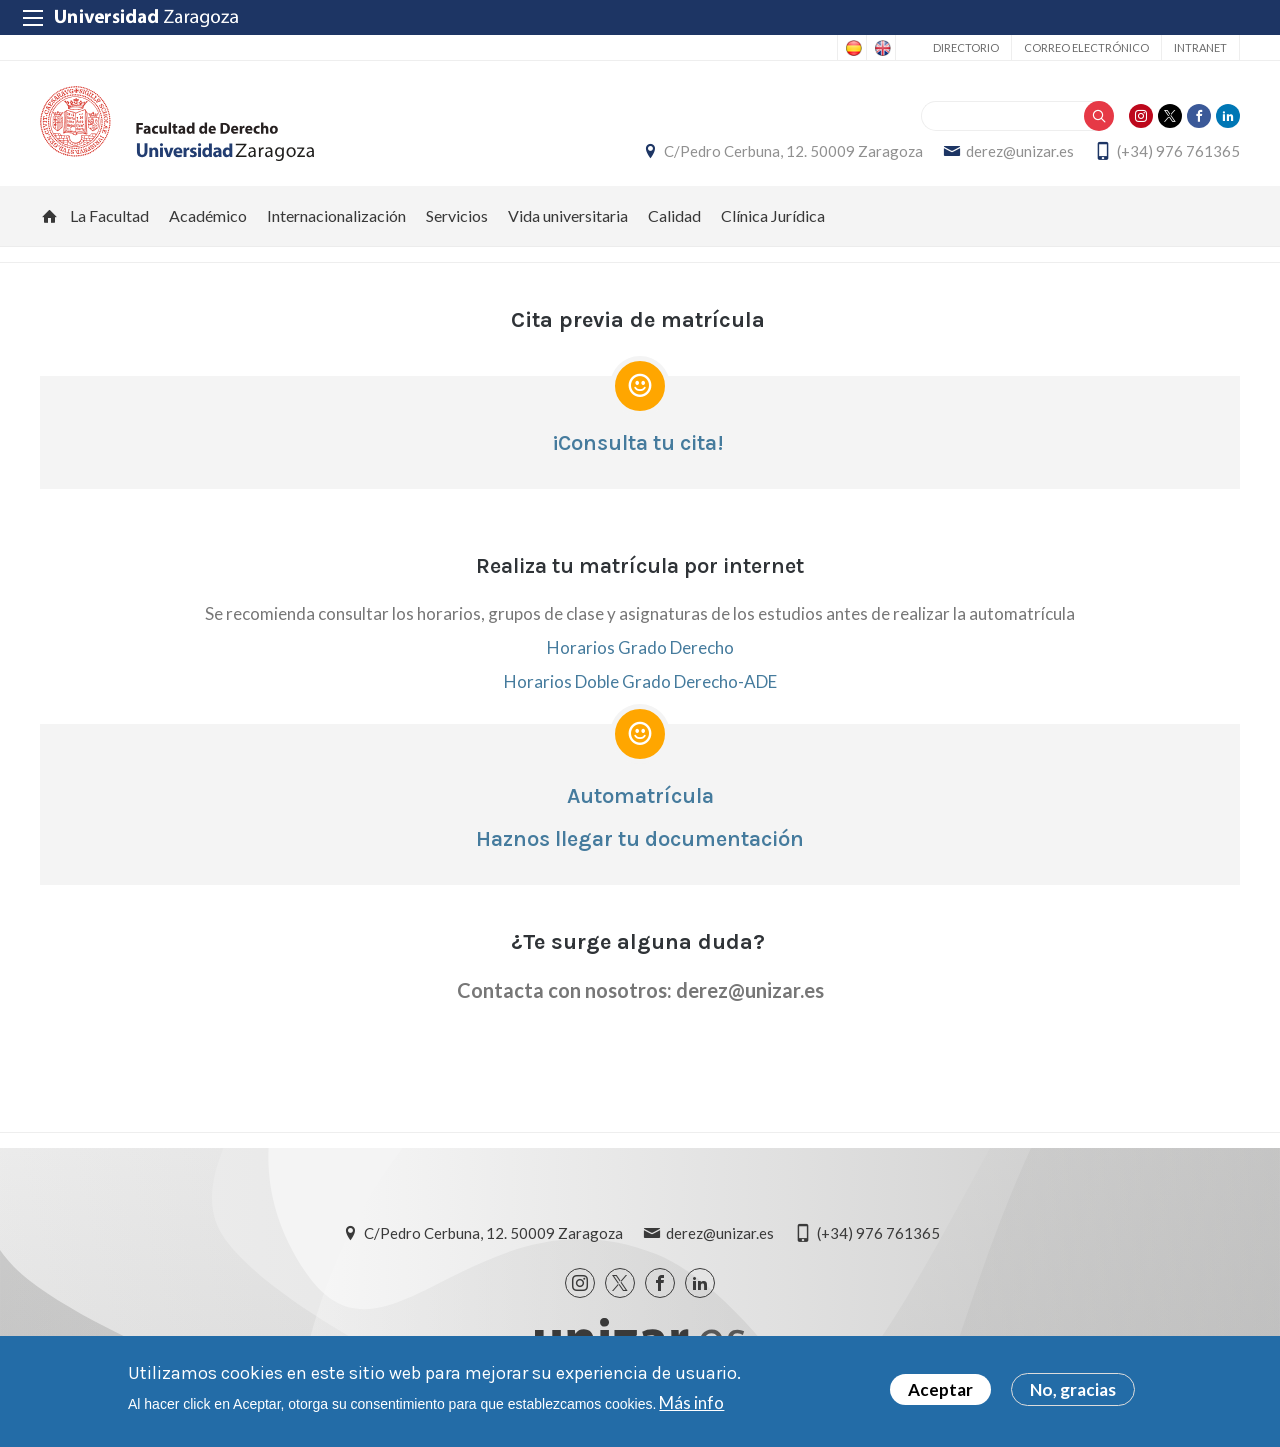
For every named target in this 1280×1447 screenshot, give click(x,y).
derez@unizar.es (1020, 151)
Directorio (966, 47)
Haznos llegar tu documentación (640, 839)
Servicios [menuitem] (457, 215)
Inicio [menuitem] (50, 216)
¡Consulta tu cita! (637, 443)
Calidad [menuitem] (674, 215)
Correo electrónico (1086, 47)
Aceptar (940, 1391)
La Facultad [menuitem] (109, 215)
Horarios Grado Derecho (640, 647)
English (881, 48)
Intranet (1200, 47)
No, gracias (1073, 1391)
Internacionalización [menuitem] (336, 215)
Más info (691, 1403)
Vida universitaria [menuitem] (568, 215)
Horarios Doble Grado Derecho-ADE (640, 681)
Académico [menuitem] (208, 215)
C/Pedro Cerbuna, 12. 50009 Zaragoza (793, 151)
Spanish (852, 48)
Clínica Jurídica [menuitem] (773, 215)
